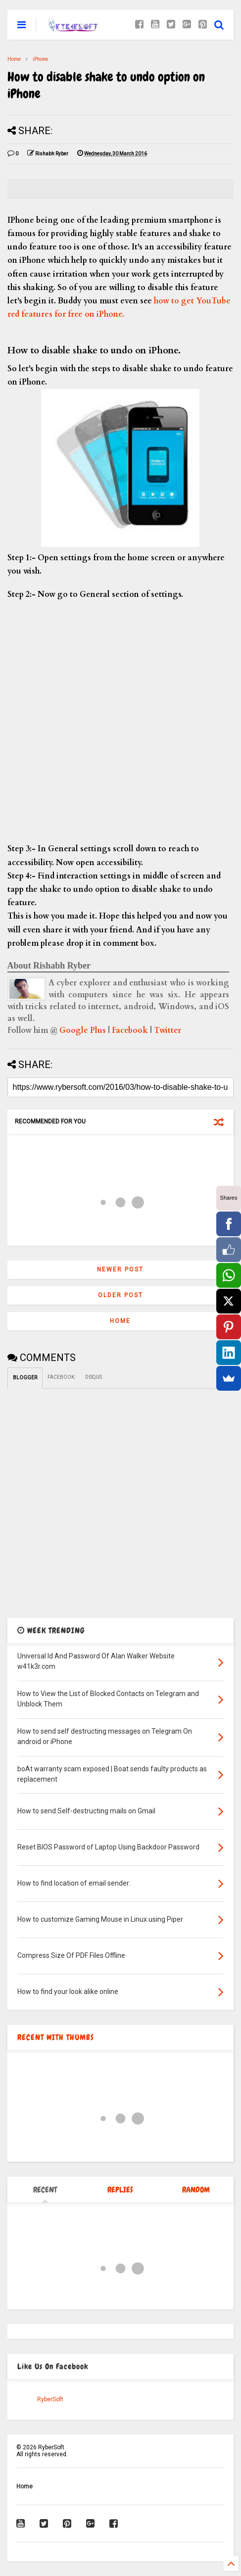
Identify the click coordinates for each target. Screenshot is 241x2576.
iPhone (40, 59)
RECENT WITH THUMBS (55, 2037)
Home (14, 59)
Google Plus (82, 1030)
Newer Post (120, 1269)
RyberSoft (50, 2399)
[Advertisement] (120, 721)
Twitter (167, 1030)
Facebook (130, 1030)
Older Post (120, 1295)
